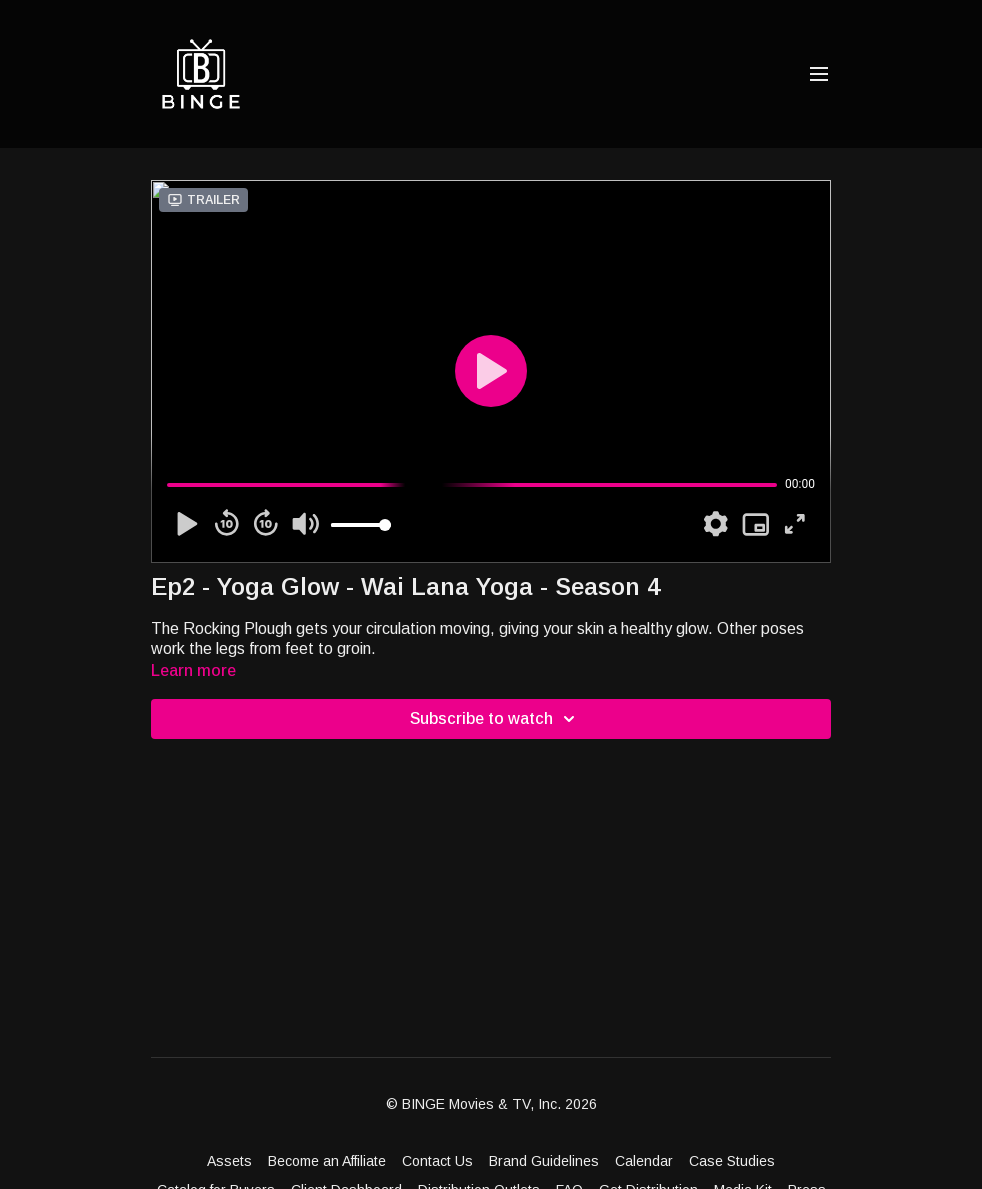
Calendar (644, 1161)
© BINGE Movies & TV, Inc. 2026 (491, 1104)
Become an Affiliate (327, 1161)
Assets (229, 1161)
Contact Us (437, 1161)
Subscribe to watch (495, 719)
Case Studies (732, 1161)
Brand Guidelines (544, 1161)
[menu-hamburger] (819, 74)
